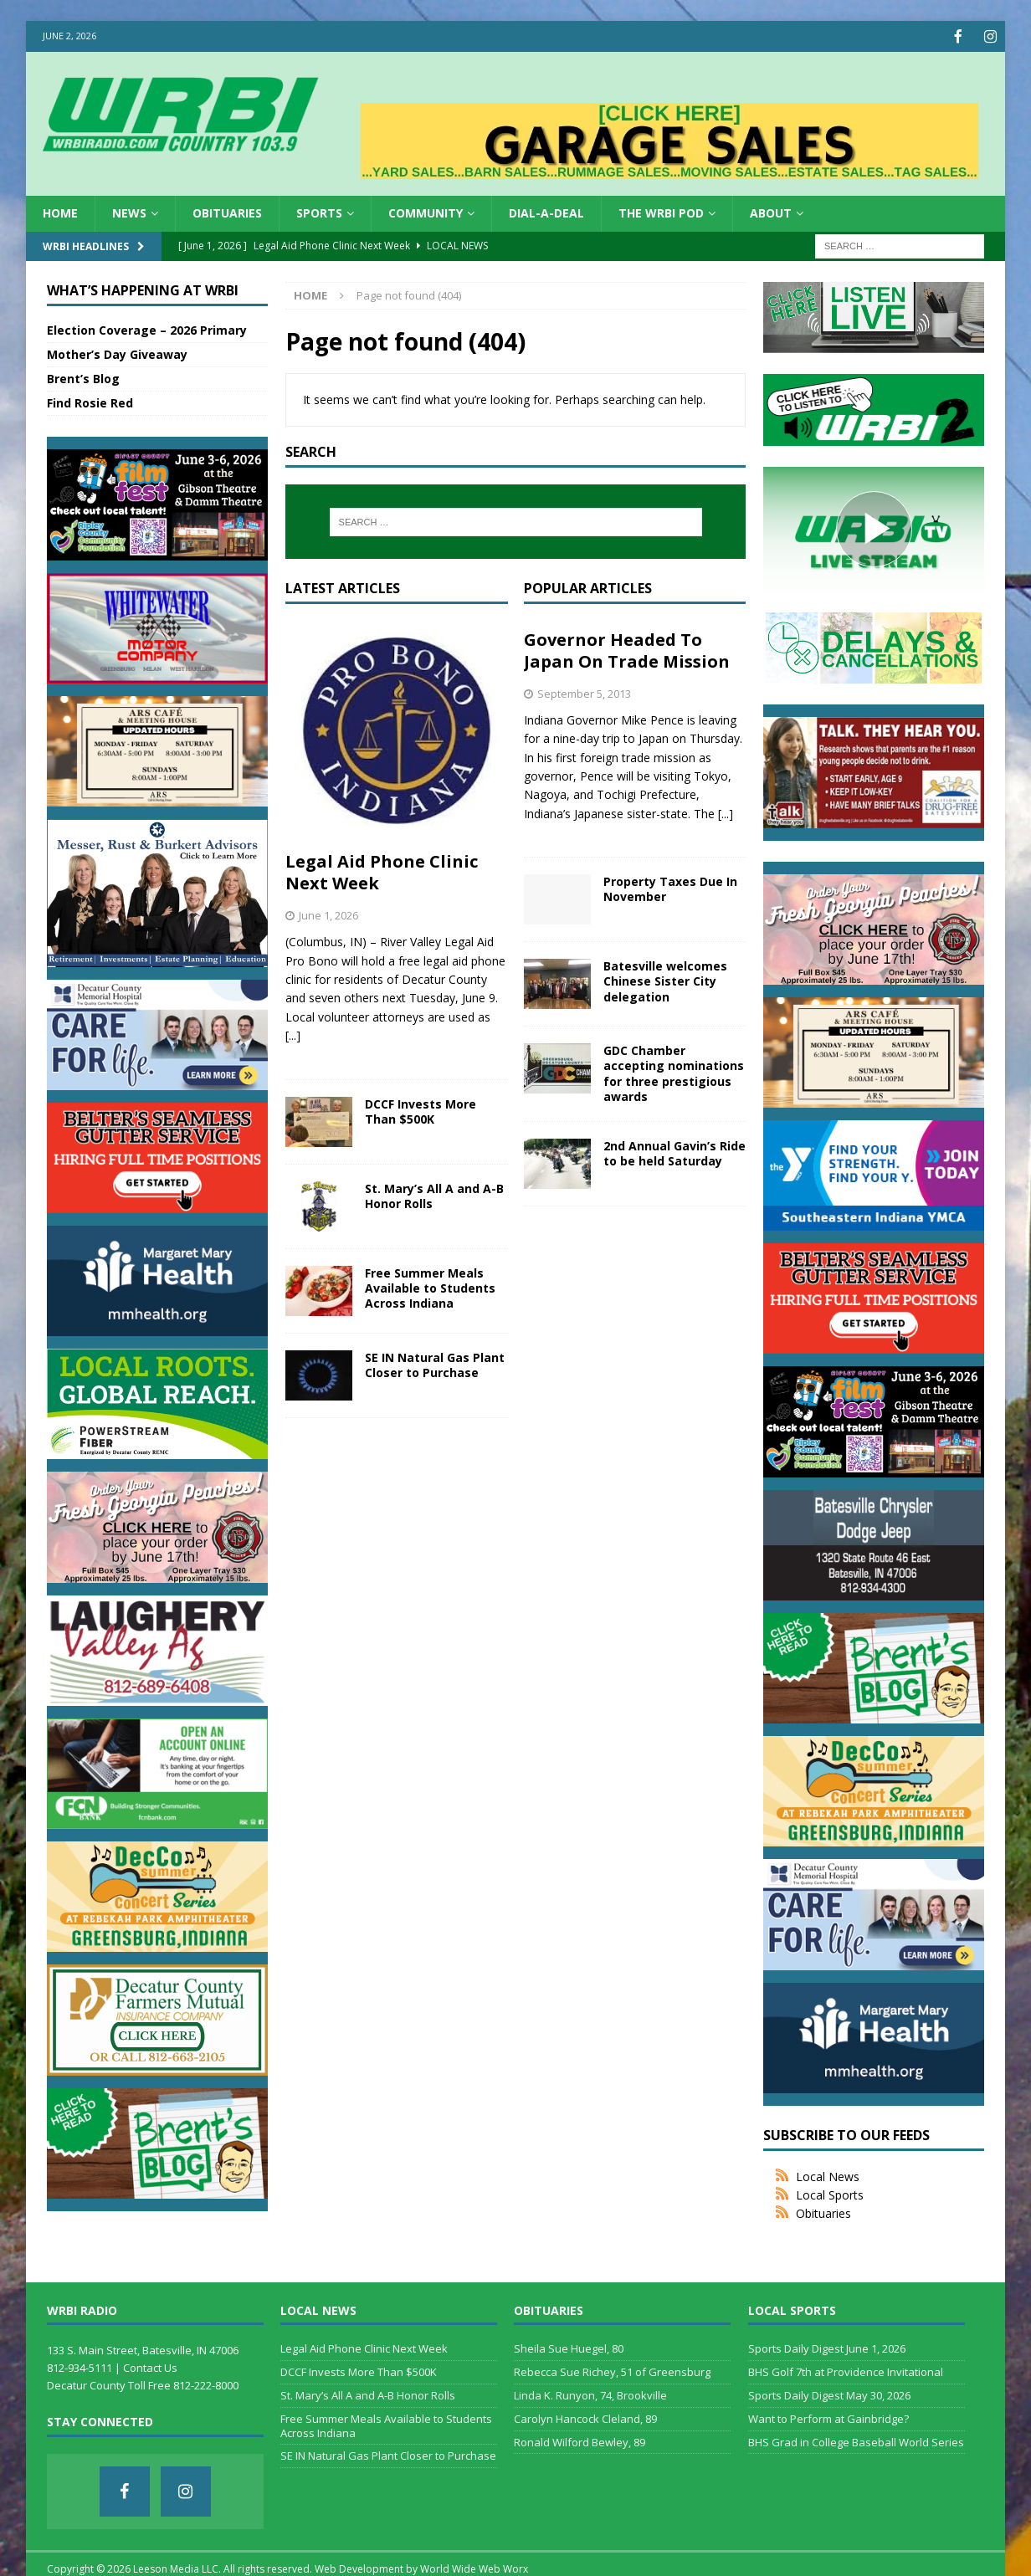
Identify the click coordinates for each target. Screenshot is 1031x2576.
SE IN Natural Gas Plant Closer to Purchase (435, 1363)
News (129, 211)
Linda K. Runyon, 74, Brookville (590, 2393)
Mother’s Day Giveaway (117, 353)
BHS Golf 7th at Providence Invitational (845, 2370)
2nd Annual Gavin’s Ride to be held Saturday (674, 1151)
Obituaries (227, 211)
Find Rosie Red (90, 401)
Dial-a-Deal (546, 211)
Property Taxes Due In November (670, 887)
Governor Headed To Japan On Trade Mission (627, 649)
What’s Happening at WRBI (143, 288)
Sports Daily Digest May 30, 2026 (829, 2393)
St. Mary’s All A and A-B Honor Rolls (434, 1194)
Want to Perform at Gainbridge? (828, 2417)
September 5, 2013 (584, 691)
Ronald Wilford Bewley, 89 (579, 2440)
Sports (319, 211)
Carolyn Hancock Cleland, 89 (585, 2417)
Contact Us (150, 2366)
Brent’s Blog (83, 377)
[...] (292, 1034)
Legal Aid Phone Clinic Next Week (381, 870)
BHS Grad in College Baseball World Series (856, 2440)
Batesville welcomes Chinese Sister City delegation (665, 979)
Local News (827, 2175)
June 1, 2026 (328, 913)
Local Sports (830, 2193)
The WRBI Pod (661, 211)
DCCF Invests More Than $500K (420, 1109)
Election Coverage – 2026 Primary (147, 328)
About (771, 211)
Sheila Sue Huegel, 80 (568, 2346)
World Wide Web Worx (474, 2567)
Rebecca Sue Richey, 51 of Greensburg (612, 2370)
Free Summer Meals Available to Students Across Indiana (430, 1286)
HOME (60, 211)
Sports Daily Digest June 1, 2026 (826, 2346)
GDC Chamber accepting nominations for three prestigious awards (673, 1072)
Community (425, 211)
